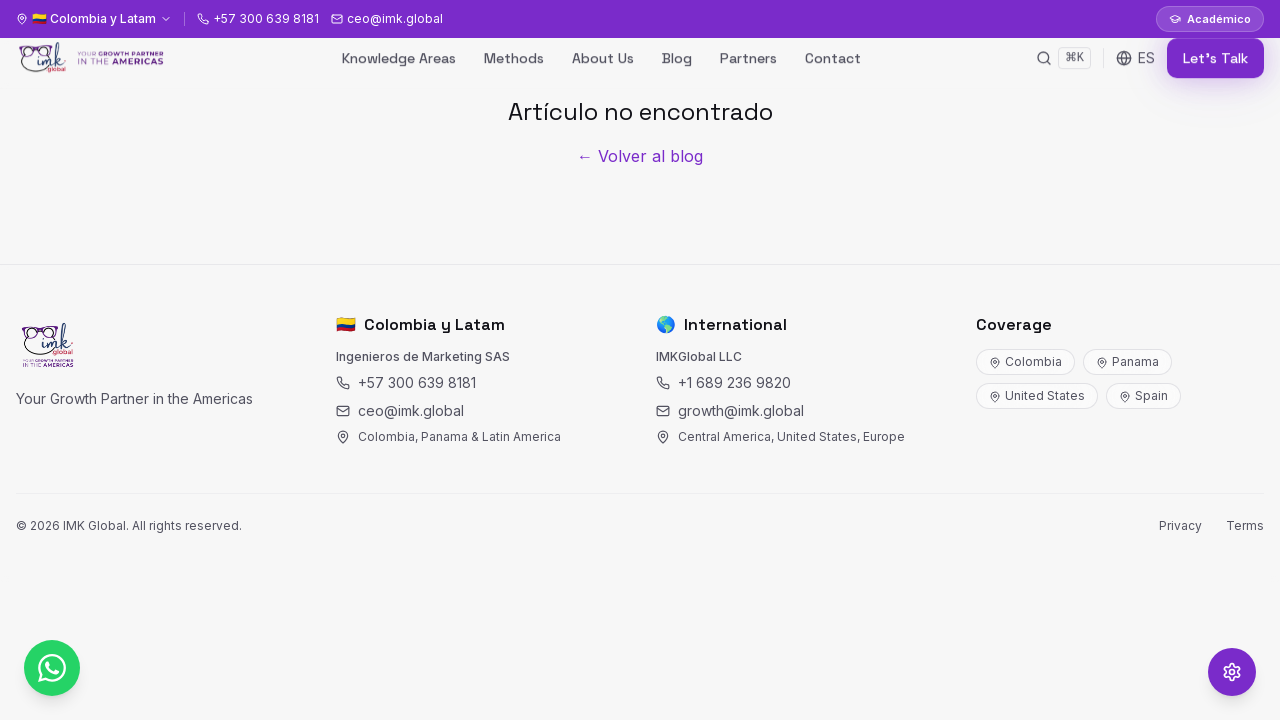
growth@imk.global (730, 410)
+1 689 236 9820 (723, 382)
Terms (1245, 525)
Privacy (1180, 525)
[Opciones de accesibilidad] (1232, 672)
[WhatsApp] (52, 668)
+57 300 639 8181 (406, 382)
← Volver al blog (640, 156)
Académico (1210, 19)
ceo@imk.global (400, 410)
